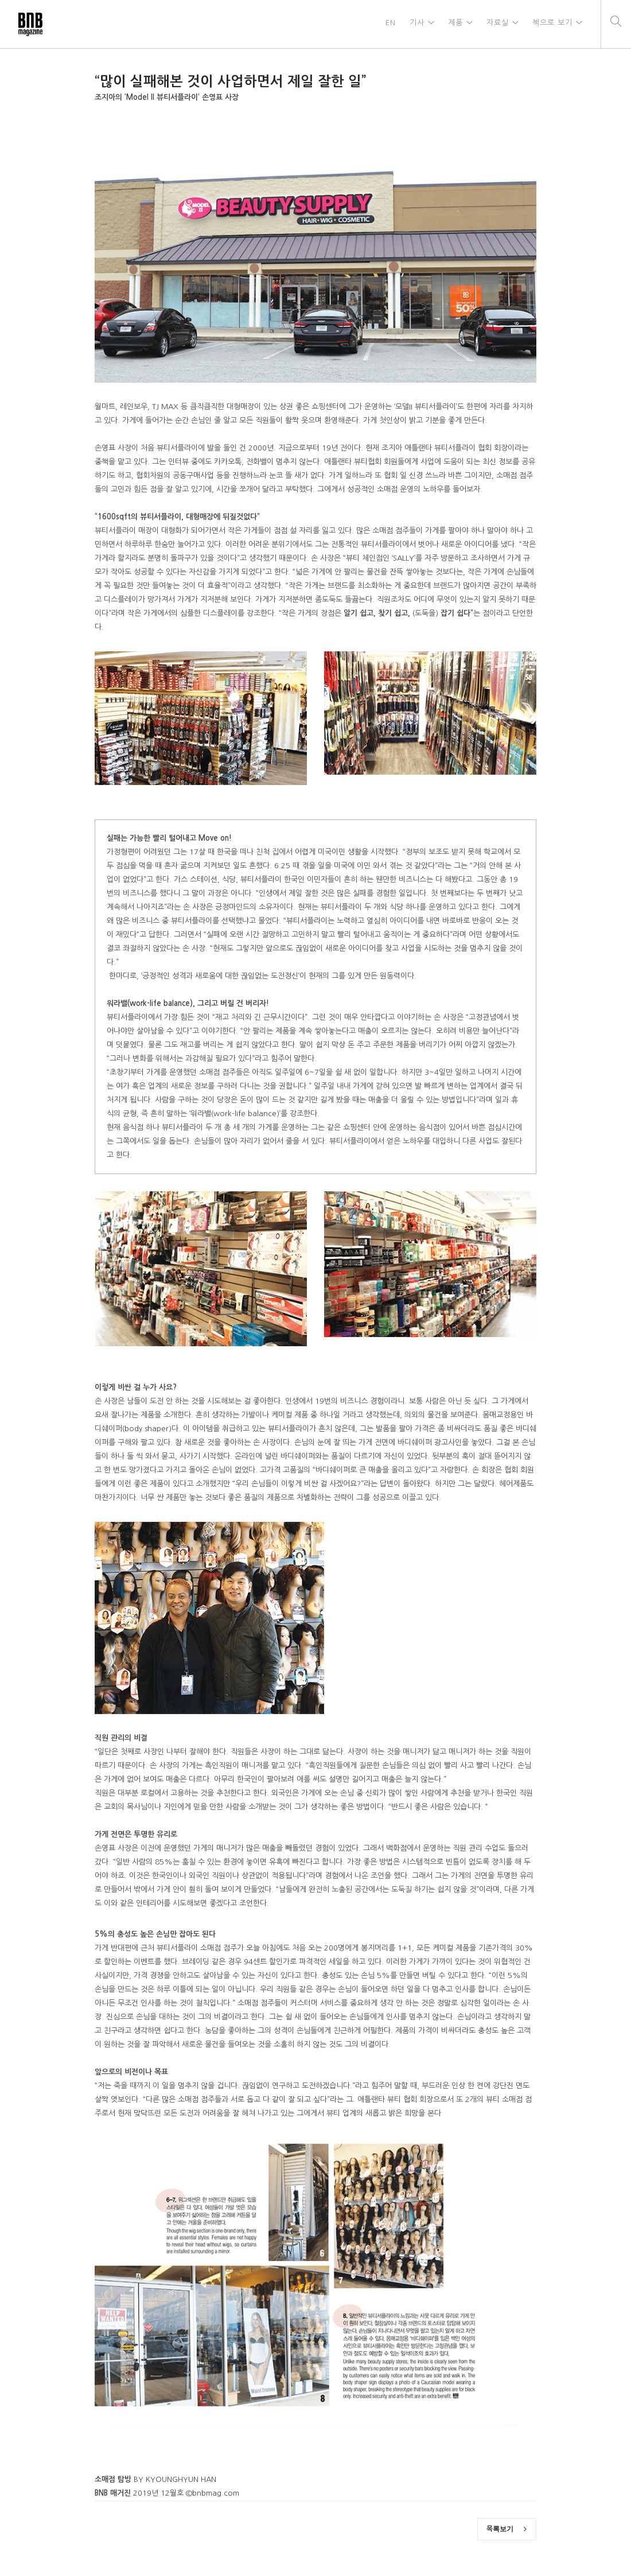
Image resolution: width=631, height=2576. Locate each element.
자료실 (496, 24)
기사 (414, 24)
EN (388, 24)
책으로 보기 (552, 24)
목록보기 (506, 2529)
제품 (453, 24)
